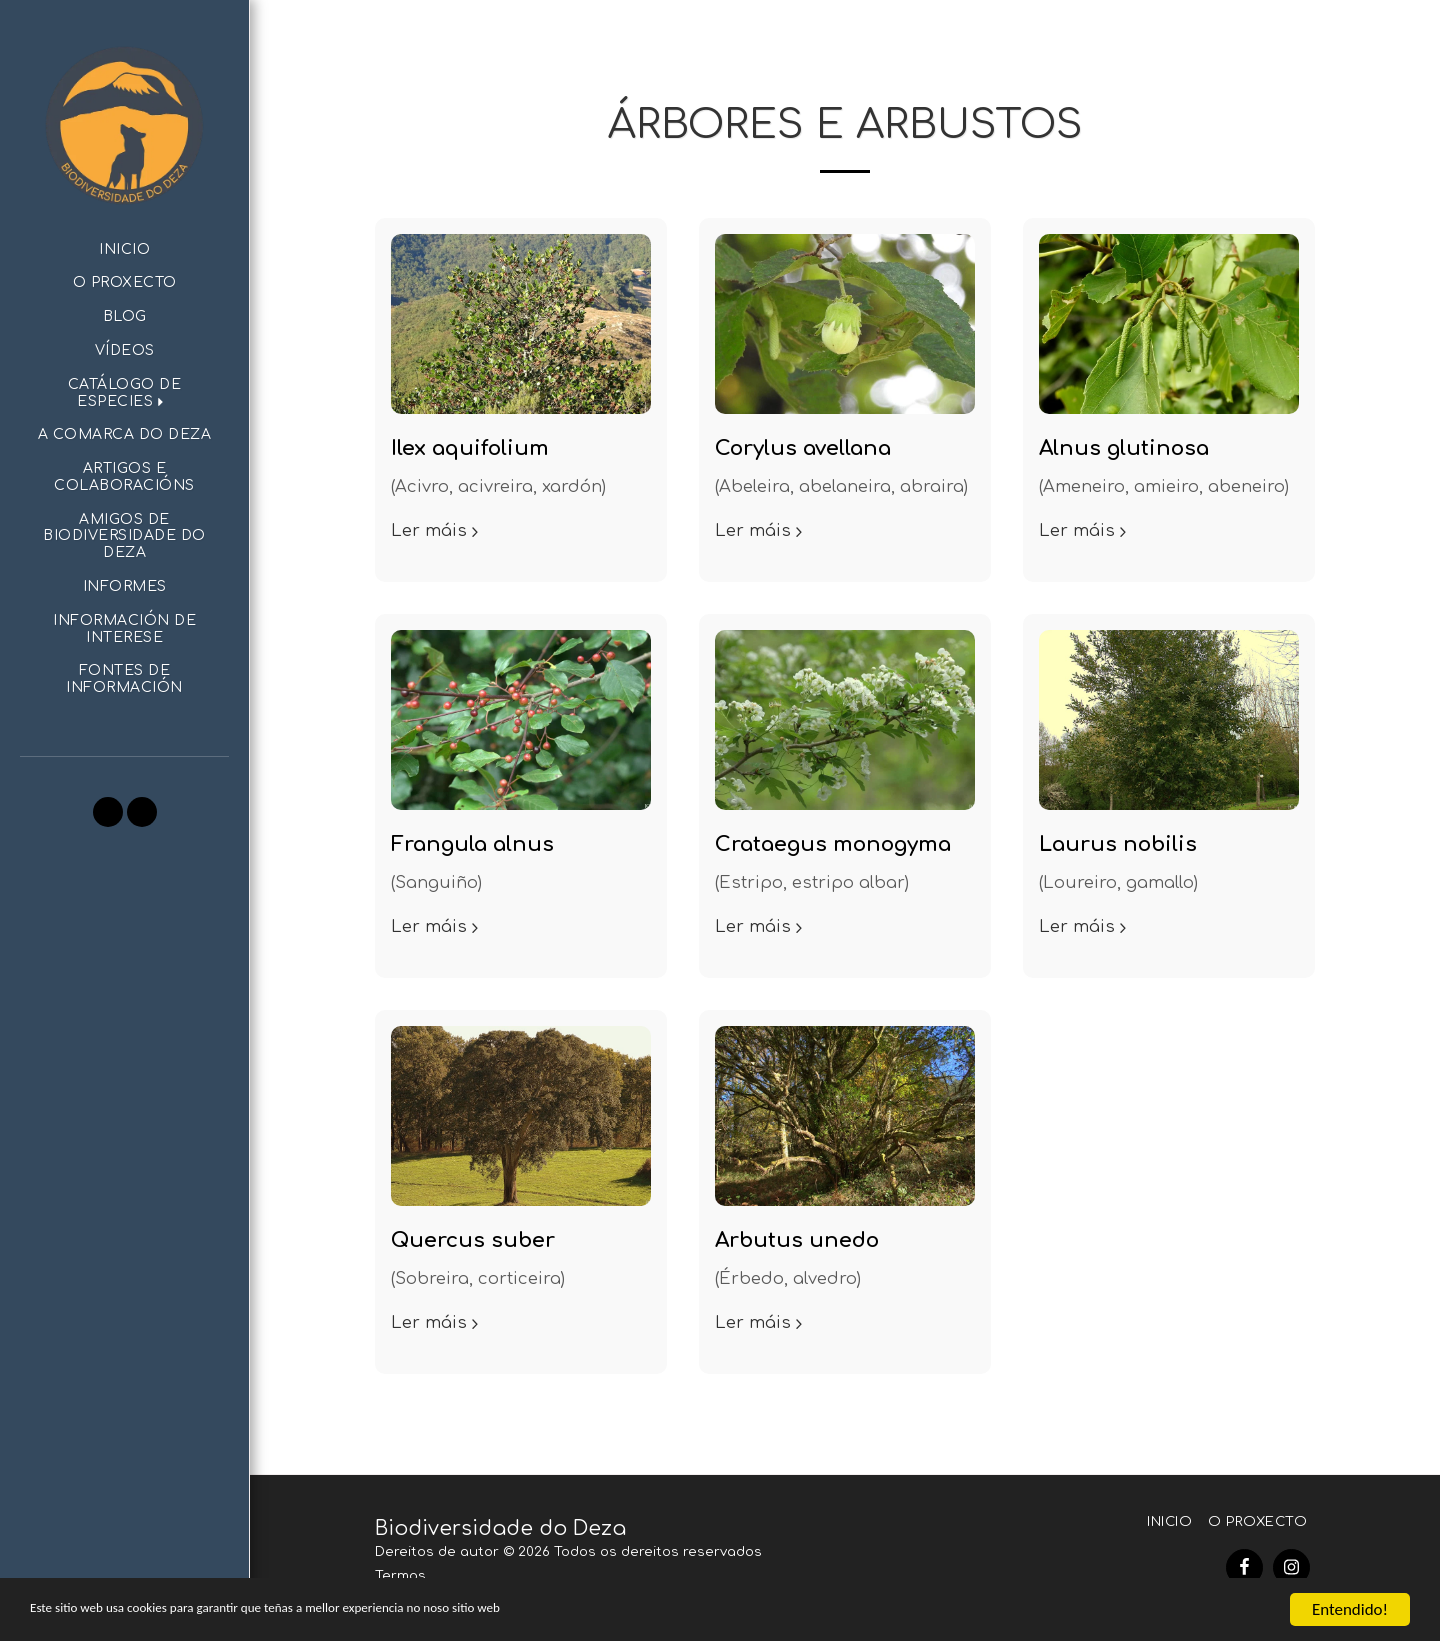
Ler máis (437, 530)
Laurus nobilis (1118, 844)
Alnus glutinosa (1124, 448)
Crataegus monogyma (833, 844)
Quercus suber (473, 1240)
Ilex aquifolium (470, 448)
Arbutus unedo (797, 1240)
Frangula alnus (472, 844)
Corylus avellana (803, 448)
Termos (400, 1575)
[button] (124, 394)
